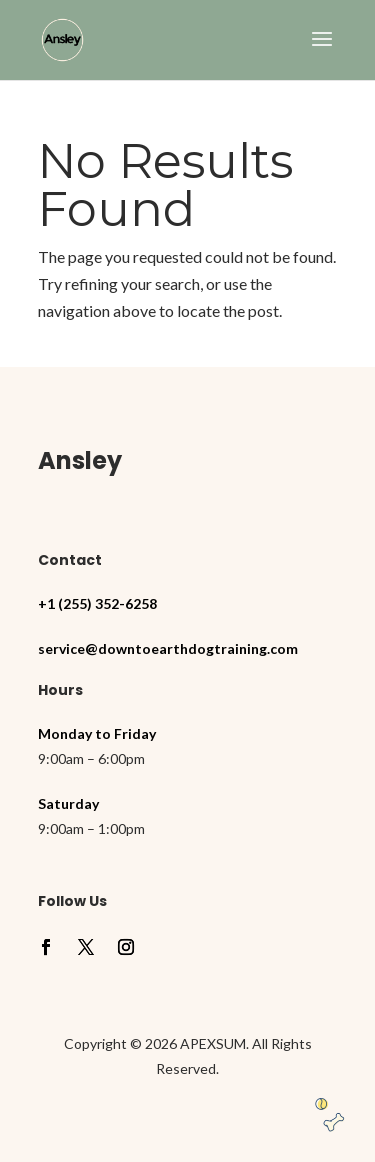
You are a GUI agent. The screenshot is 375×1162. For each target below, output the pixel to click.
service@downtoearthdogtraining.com (168, 648)
